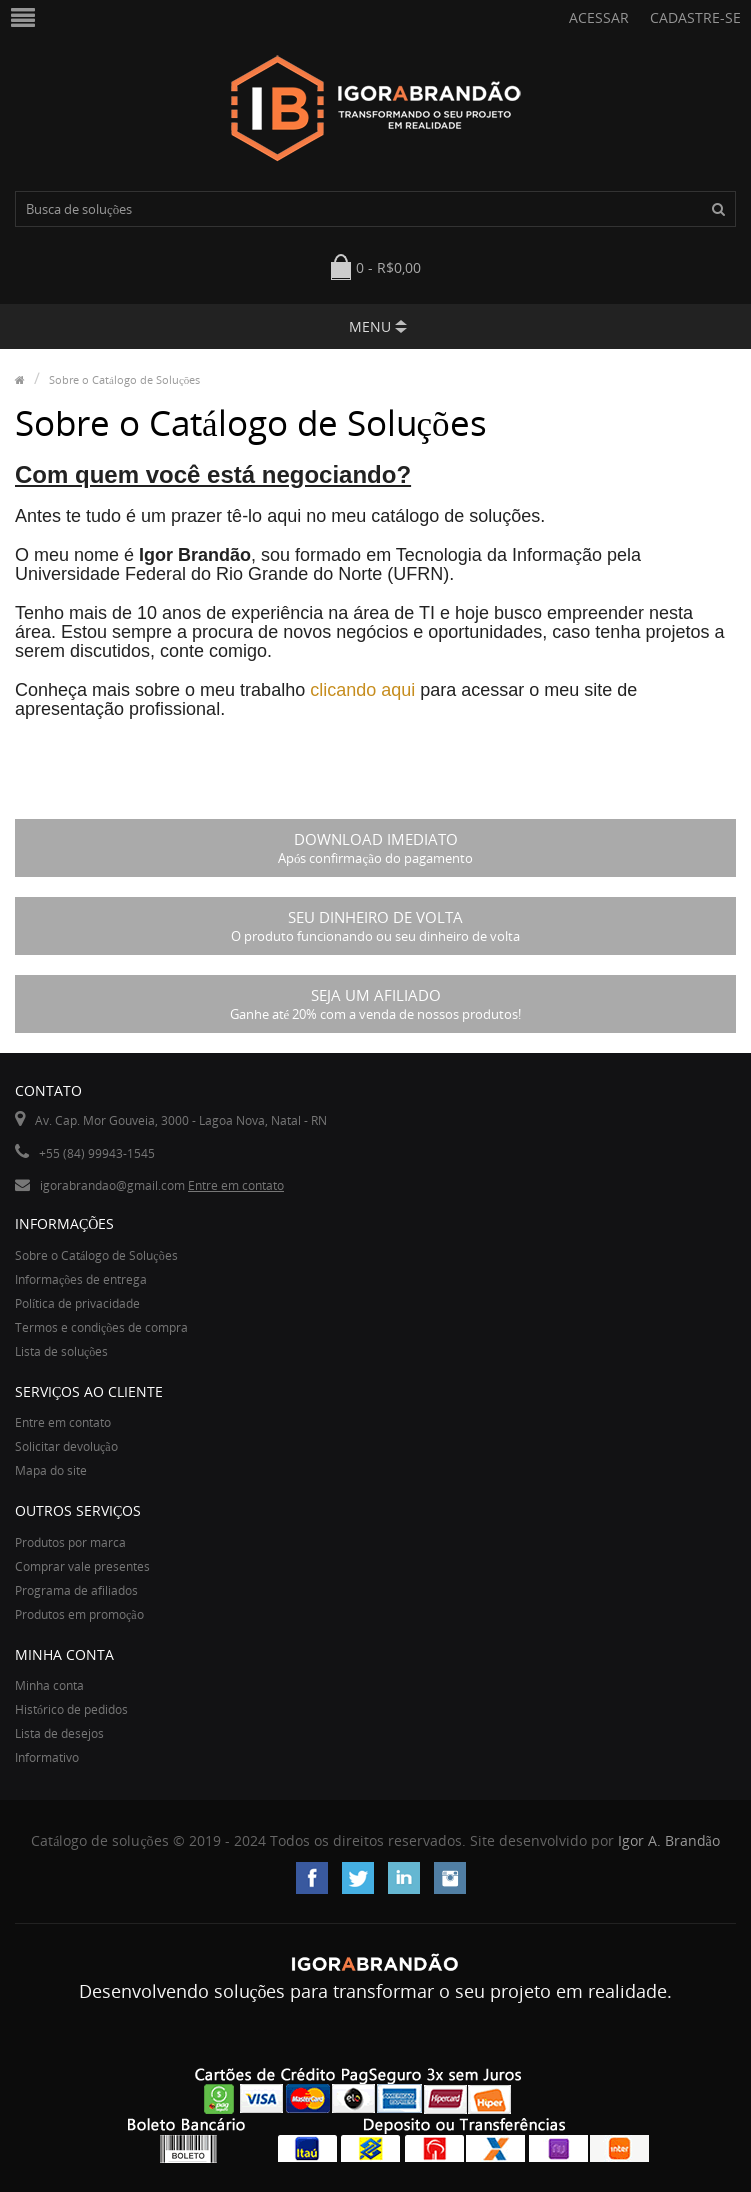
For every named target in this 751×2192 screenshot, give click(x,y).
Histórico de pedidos (71, 1709)
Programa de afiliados (76, 1590)
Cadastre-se (695, 17)
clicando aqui (362, 690)
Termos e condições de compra (101, 1327)
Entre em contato (236, 1185)
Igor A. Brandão (669, 1840)
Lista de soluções (61, 1351)
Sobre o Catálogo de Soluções (124, 379)
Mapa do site (51, 1470)
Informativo (47, 1757)
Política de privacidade (77, 1303)
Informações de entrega (81, 1279)
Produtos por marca (70, 1542)
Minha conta (49, 1685)
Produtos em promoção (79, 1614)
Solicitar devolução (66, 1446)
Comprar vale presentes (82, 1566)
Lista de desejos (59, 1733)
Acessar (599, 17)
